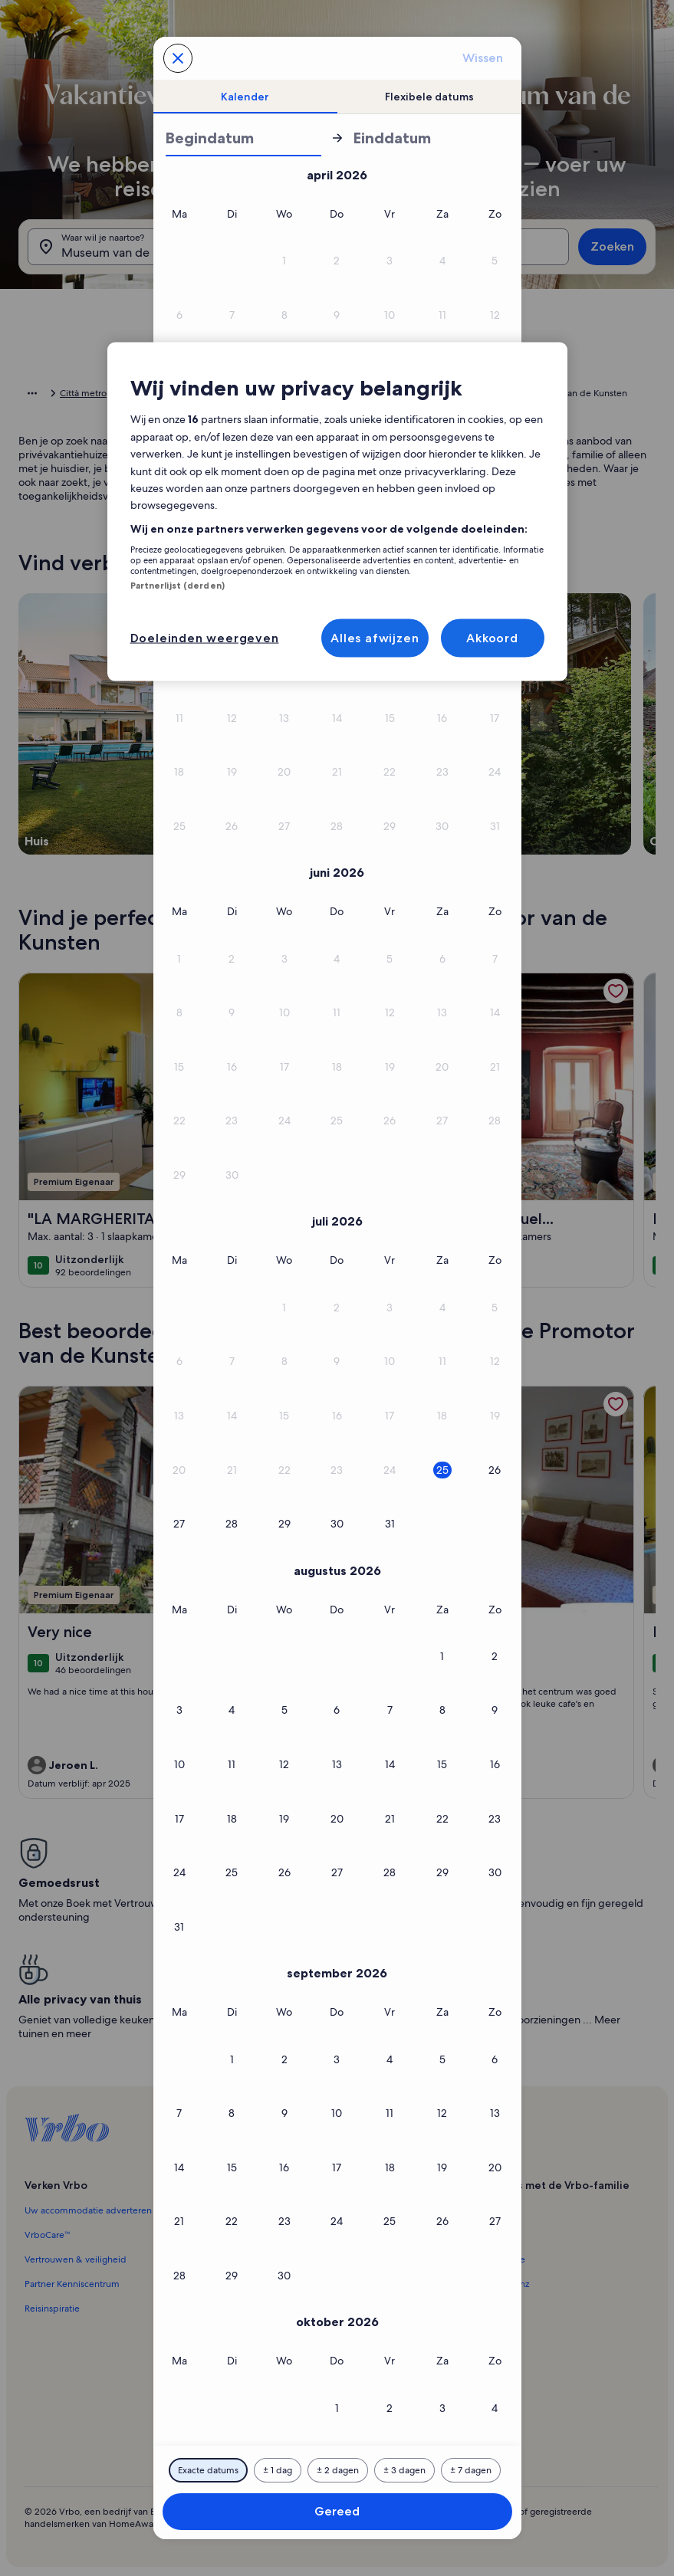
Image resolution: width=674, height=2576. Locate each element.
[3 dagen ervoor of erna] (404, 2470)
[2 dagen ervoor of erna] (337, 2470)
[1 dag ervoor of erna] (277, 2470)
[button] (284, 261)
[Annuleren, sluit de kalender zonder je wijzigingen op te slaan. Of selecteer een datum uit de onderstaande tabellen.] (177, 58)
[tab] (245, 96)
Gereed (337, 2511)
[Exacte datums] (208, 2470)
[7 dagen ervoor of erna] (471, 2470)
